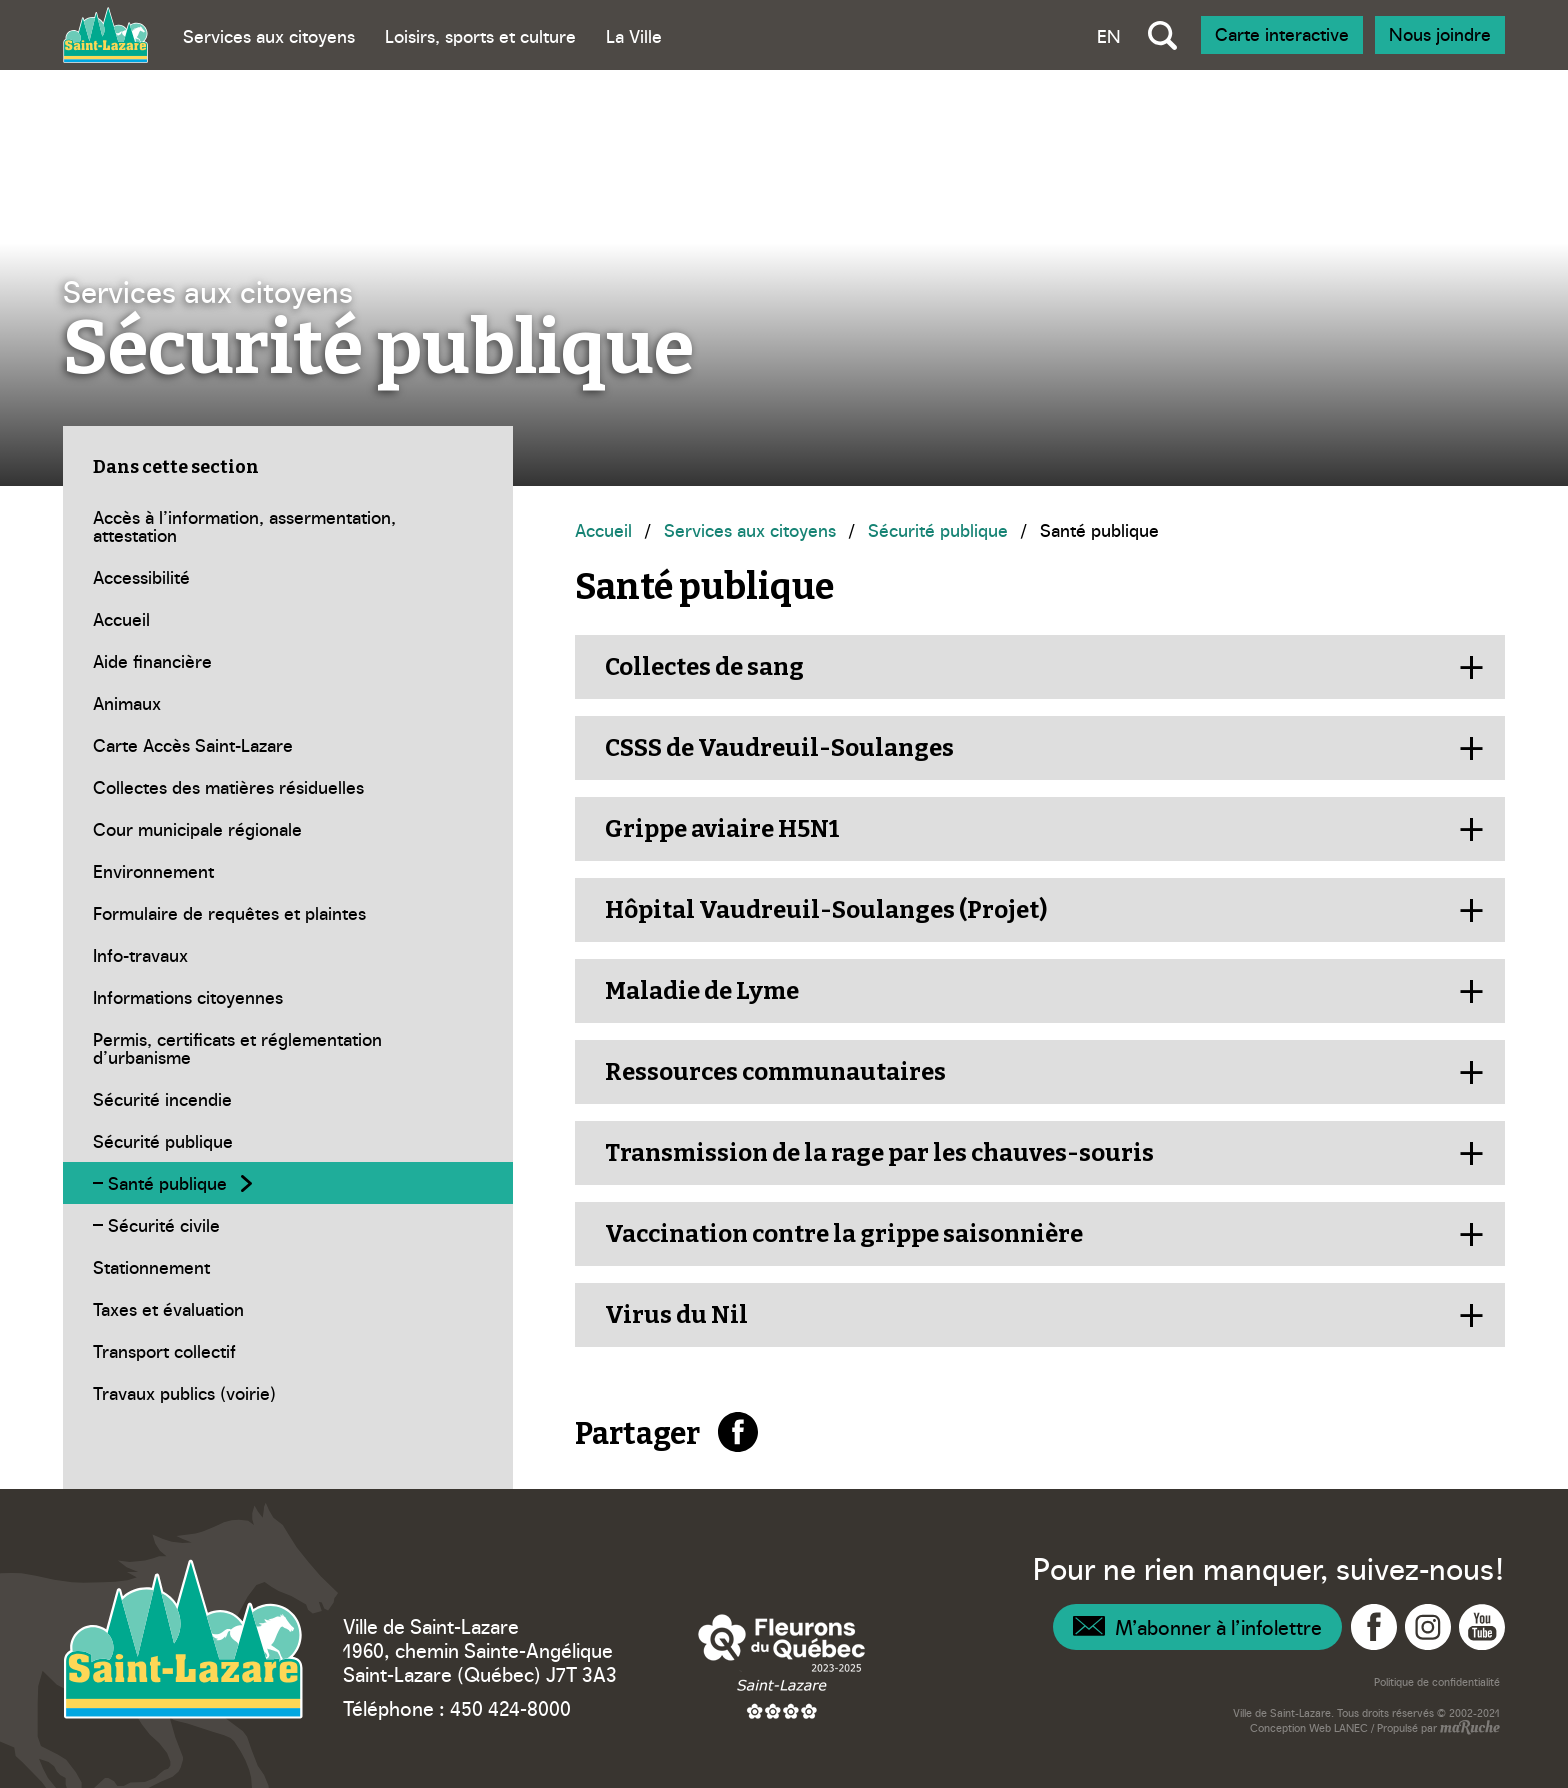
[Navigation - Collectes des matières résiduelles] (288, 787)
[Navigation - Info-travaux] (288, 955)
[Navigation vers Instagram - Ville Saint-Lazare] (1428, 1627)
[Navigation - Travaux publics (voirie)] (288, 1393)
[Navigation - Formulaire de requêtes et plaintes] (288, 913)
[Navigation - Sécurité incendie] (288, 1099)
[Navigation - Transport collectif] (288, 1351)
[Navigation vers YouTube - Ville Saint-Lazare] (1482, 1627)
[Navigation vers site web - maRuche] (1468, 1729)
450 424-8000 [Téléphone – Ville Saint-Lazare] (510, 1707)
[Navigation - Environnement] (288, 871)
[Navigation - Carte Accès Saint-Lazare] (288, 745)
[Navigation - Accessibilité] (288, 577)
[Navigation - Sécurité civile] (288, 1225)
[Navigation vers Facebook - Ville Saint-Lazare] (1374, 1627)
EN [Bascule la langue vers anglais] (1109, 35)
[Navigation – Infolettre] (1197, 1627)
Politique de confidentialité (1437, 1681)
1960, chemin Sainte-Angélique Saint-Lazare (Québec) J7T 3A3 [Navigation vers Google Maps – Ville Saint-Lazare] (480, 1661)
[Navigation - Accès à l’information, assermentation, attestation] (288, 526)
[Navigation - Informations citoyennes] (288, 997)
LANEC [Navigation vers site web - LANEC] (1351, 1727)
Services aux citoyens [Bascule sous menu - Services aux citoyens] (269, 35)
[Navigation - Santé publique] (288, 1183)
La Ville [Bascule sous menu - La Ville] (634, 35)
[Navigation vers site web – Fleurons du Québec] (782, 1666)
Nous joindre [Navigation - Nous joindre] (1440, 33)
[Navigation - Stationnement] (288, 1267)
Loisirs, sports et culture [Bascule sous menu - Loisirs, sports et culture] (480, 35)
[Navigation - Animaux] (288, 703)
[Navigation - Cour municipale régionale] (288, 829)
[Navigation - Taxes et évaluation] (288, 1309)
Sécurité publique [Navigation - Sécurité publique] (938, 529)
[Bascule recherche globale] (1162, 35)
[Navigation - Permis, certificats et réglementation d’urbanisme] (288, 1048)
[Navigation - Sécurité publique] (288, 1141)
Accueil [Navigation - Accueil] (603, 529)
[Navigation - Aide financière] (288, 661)
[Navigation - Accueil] (288, 619)
